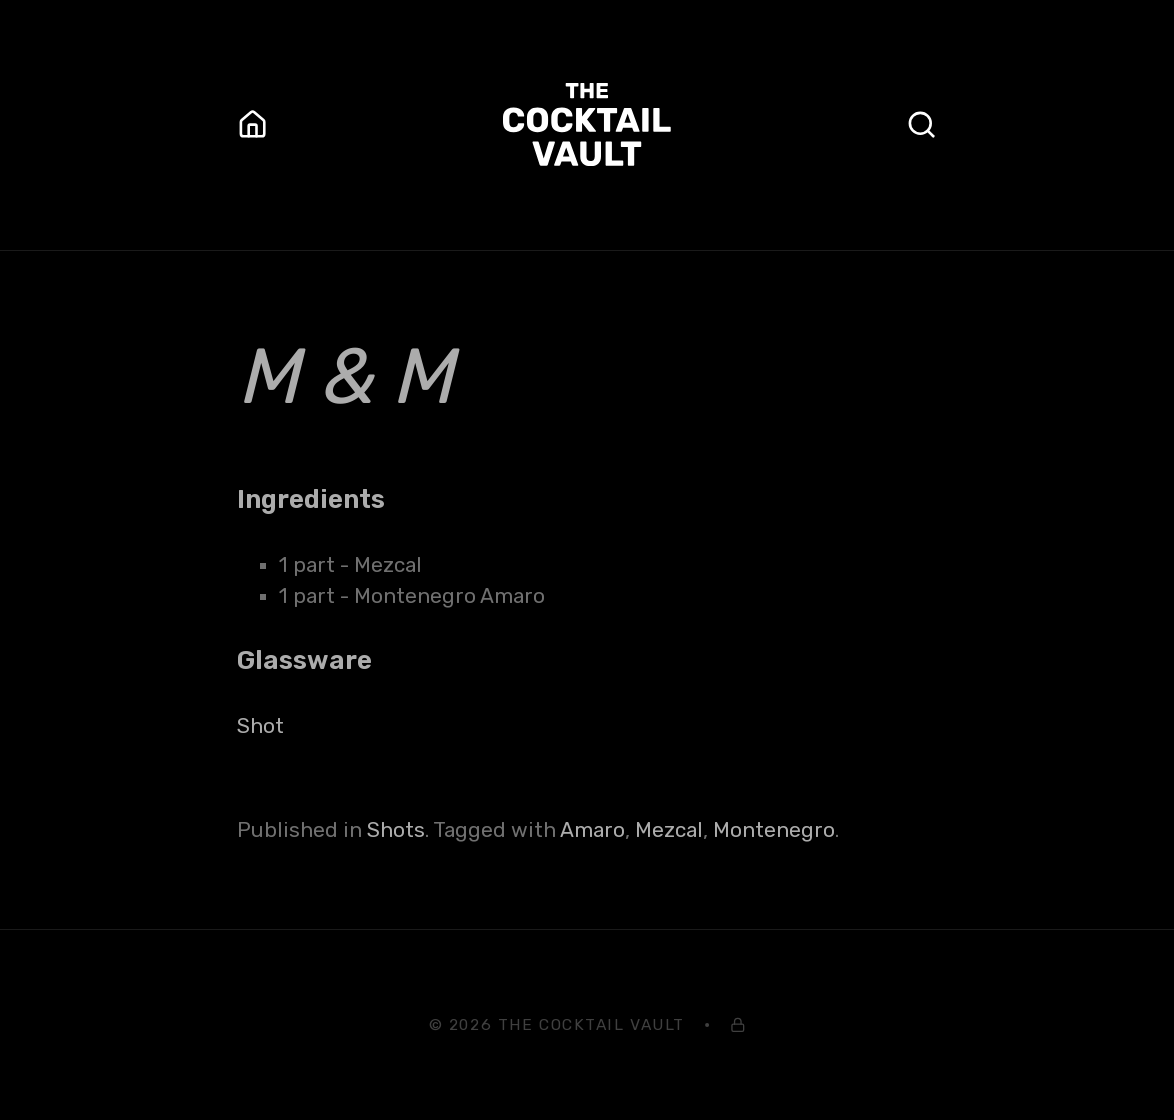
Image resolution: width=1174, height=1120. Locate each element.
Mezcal (669, 830)
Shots (396, 830)
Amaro (592, 830)
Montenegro (774, 830)
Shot (260, 726)
